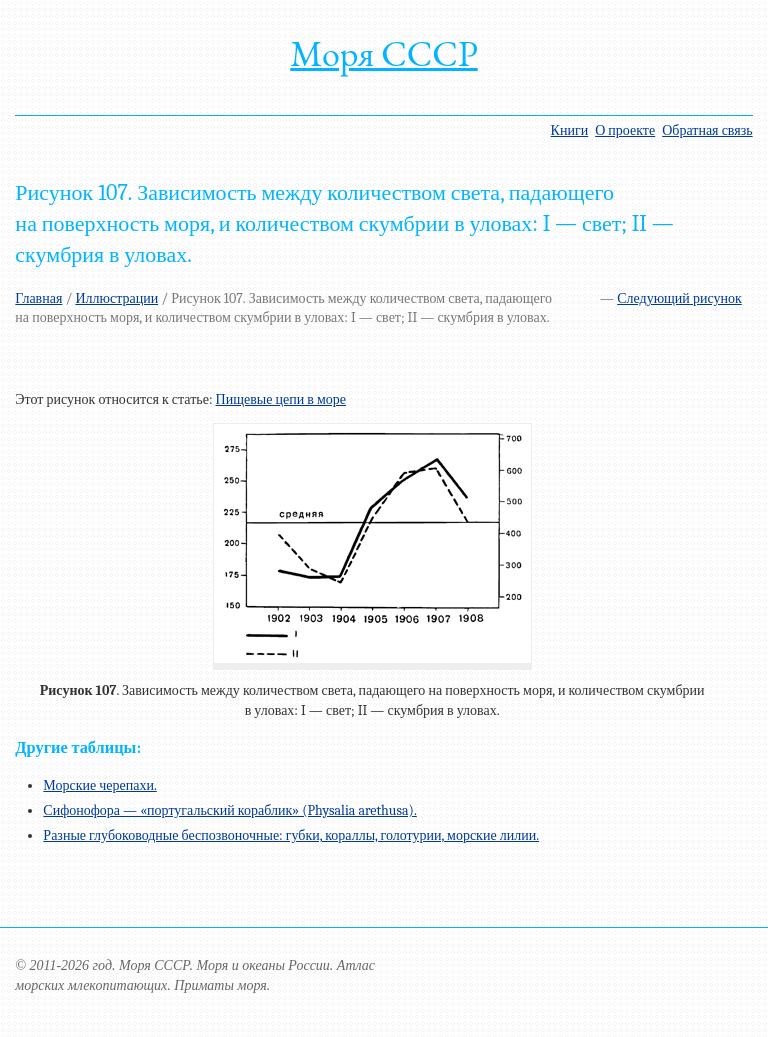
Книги (570, 130)
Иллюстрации (116, 298)
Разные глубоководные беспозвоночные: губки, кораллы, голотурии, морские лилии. (291, 835)
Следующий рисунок (679, 298)
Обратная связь (707, 130)
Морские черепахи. (99, 785)
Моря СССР (384, 53)
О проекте (625, 130)
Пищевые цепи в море (281, 399)
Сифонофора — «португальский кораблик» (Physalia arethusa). (229, 810)
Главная (38, 298)
